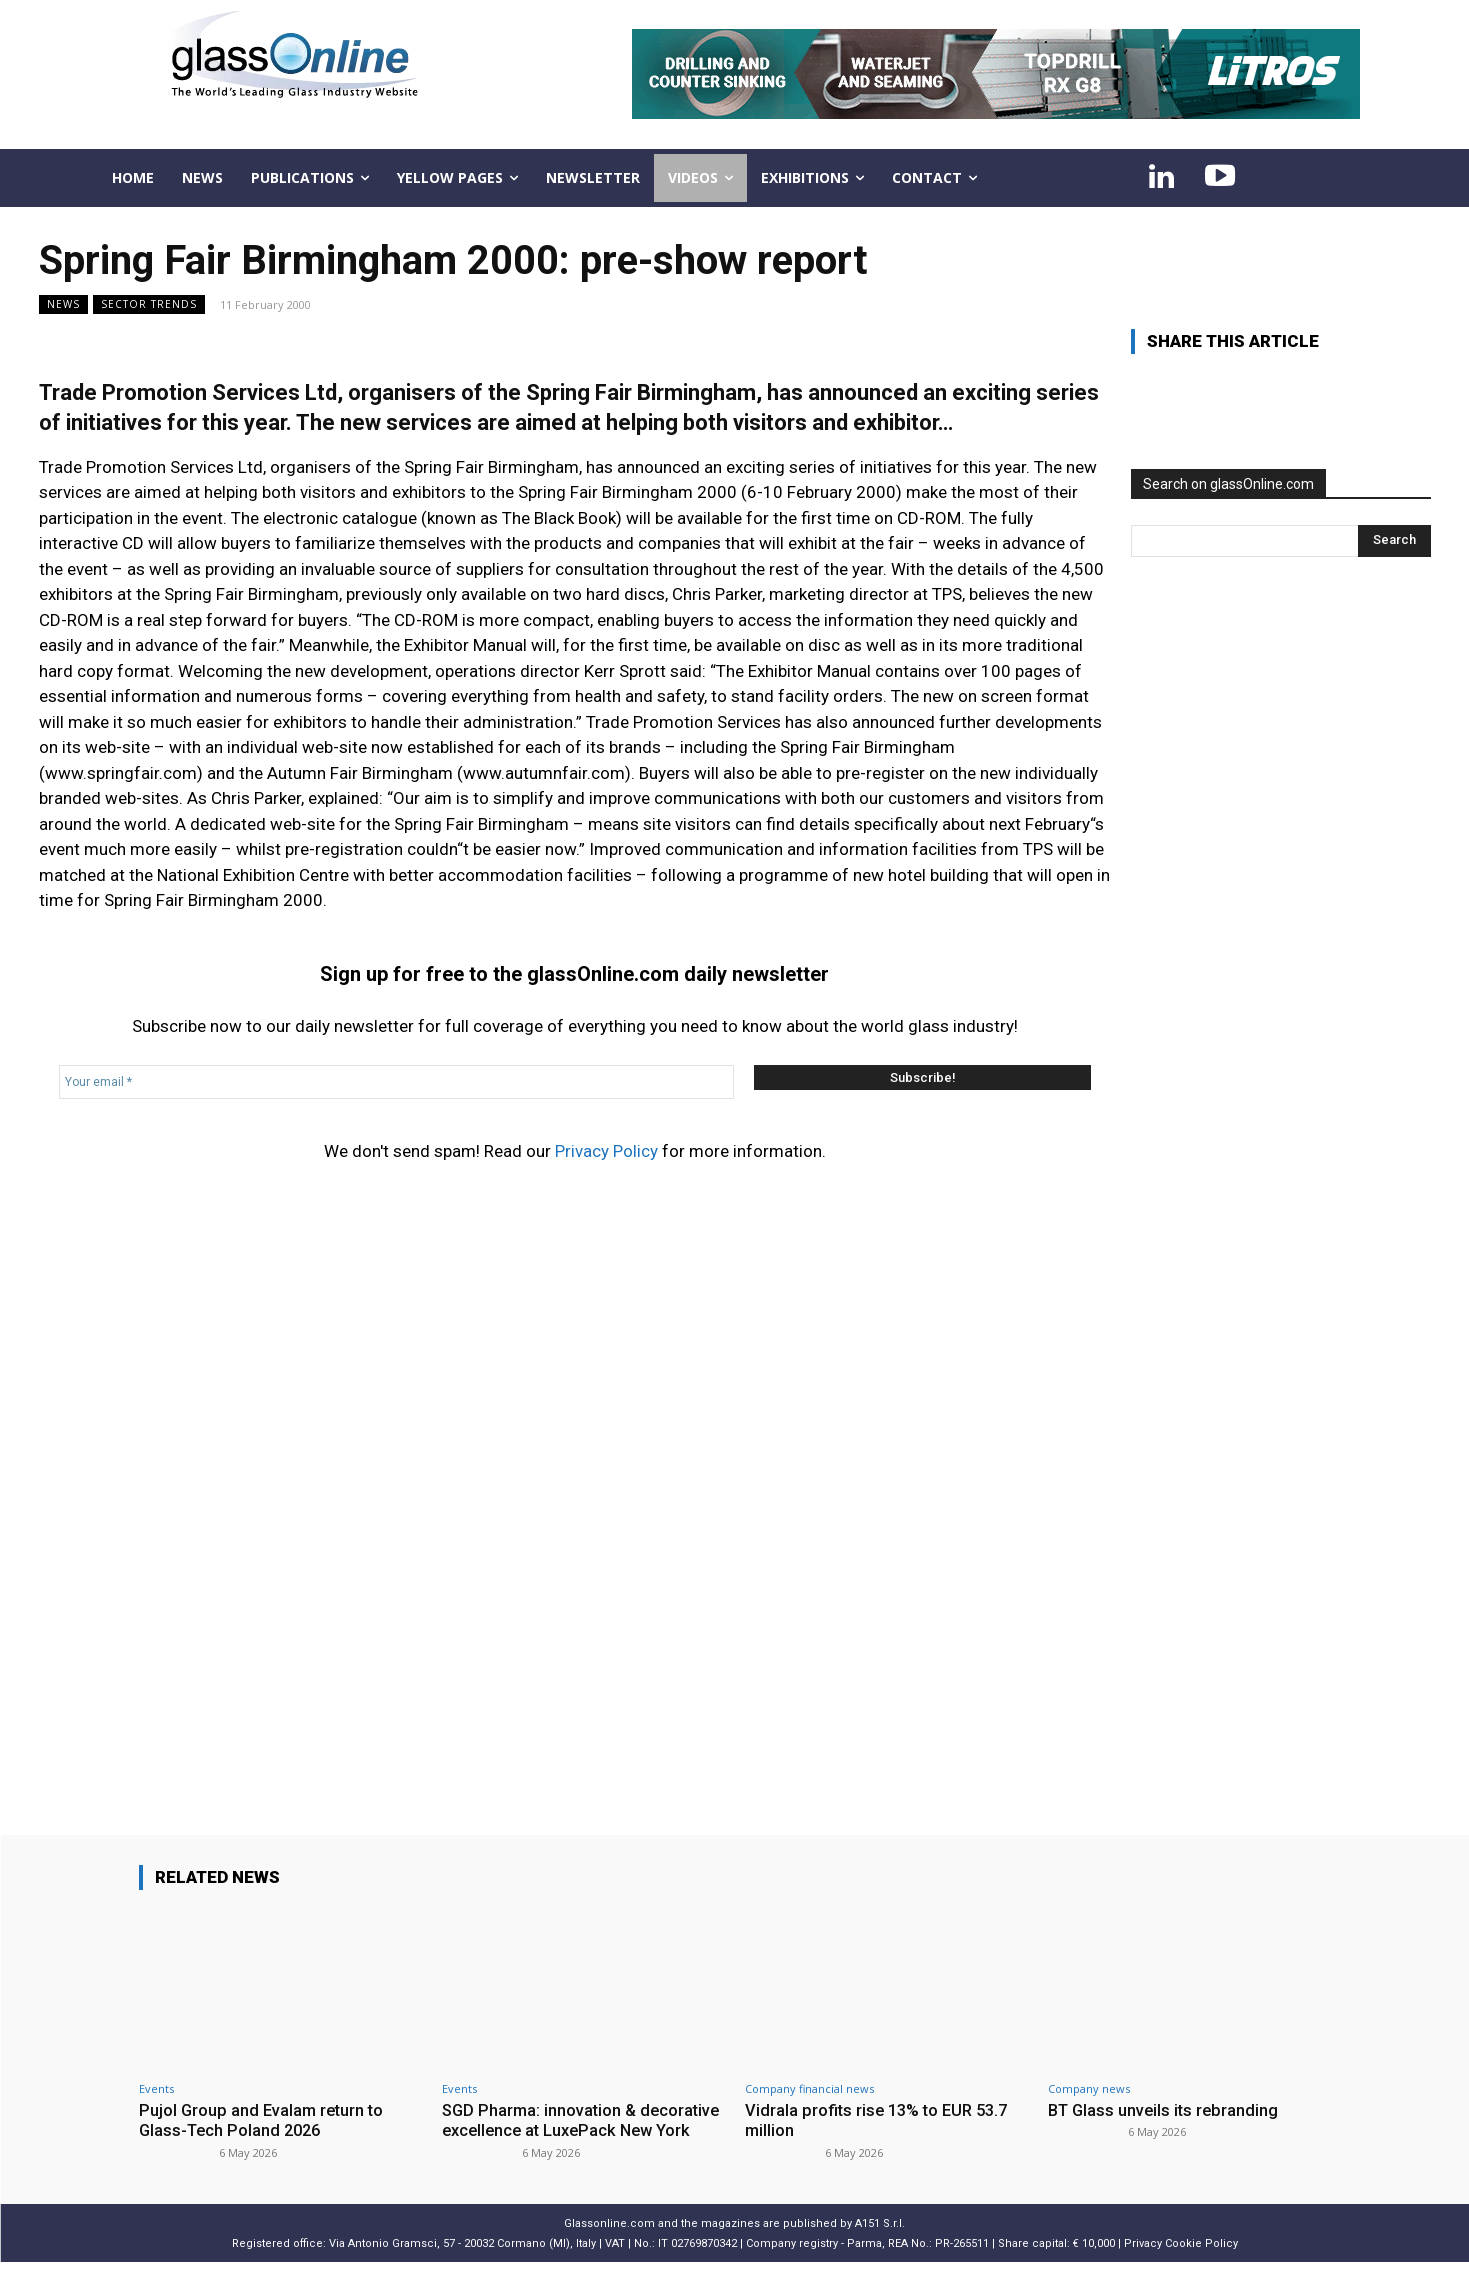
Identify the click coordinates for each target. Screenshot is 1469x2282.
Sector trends (149, 304)
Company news (1089, 2088)
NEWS (63, 304)
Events (156, 2088)
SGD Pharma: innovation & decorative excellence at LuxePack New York (576, 2130)
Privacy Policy (606, 1151)
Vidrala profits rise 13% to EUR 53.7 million (881, 2120)
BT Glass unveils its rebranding (1166, 2110)
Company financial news (809, 2088)
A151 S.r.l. (880, 2243)
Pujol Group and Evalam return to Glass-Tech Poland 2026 (264, 2120)
